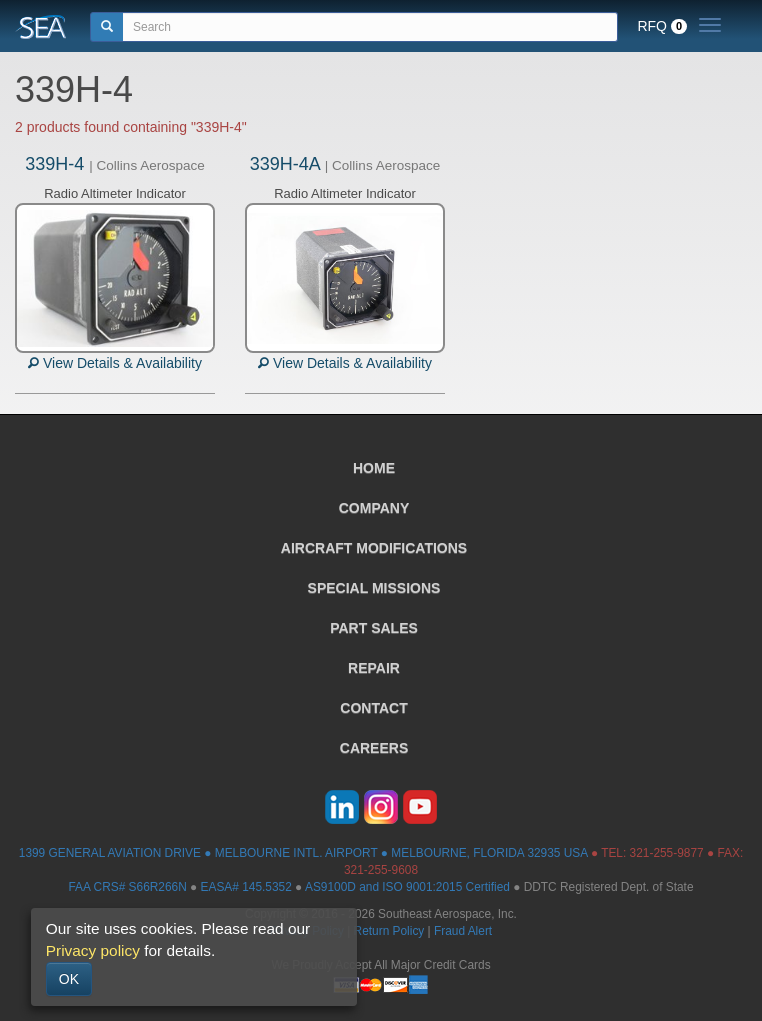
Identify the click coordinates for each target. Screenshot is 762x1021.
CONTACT (373, 708)
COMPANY (374, 508)
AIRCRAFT (374, 548)
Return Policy (389, 931)
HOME (374, 468)
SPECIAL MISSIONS (374, 588)
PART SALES (374, 628)
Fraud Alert (463, 931)
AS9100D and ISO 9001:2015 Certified (407, 887)
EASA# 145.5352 (246, 887)
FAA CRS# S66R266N (127, 887)
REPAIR (374, 668)
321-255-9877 (667, 853)
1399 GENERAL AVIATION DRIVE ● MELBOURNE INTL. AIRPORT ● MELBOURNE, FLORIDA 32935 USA (303, 853)
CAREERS (374, 748)
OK (69, 979)
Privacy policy (93, 950)
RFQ (662, 26)
